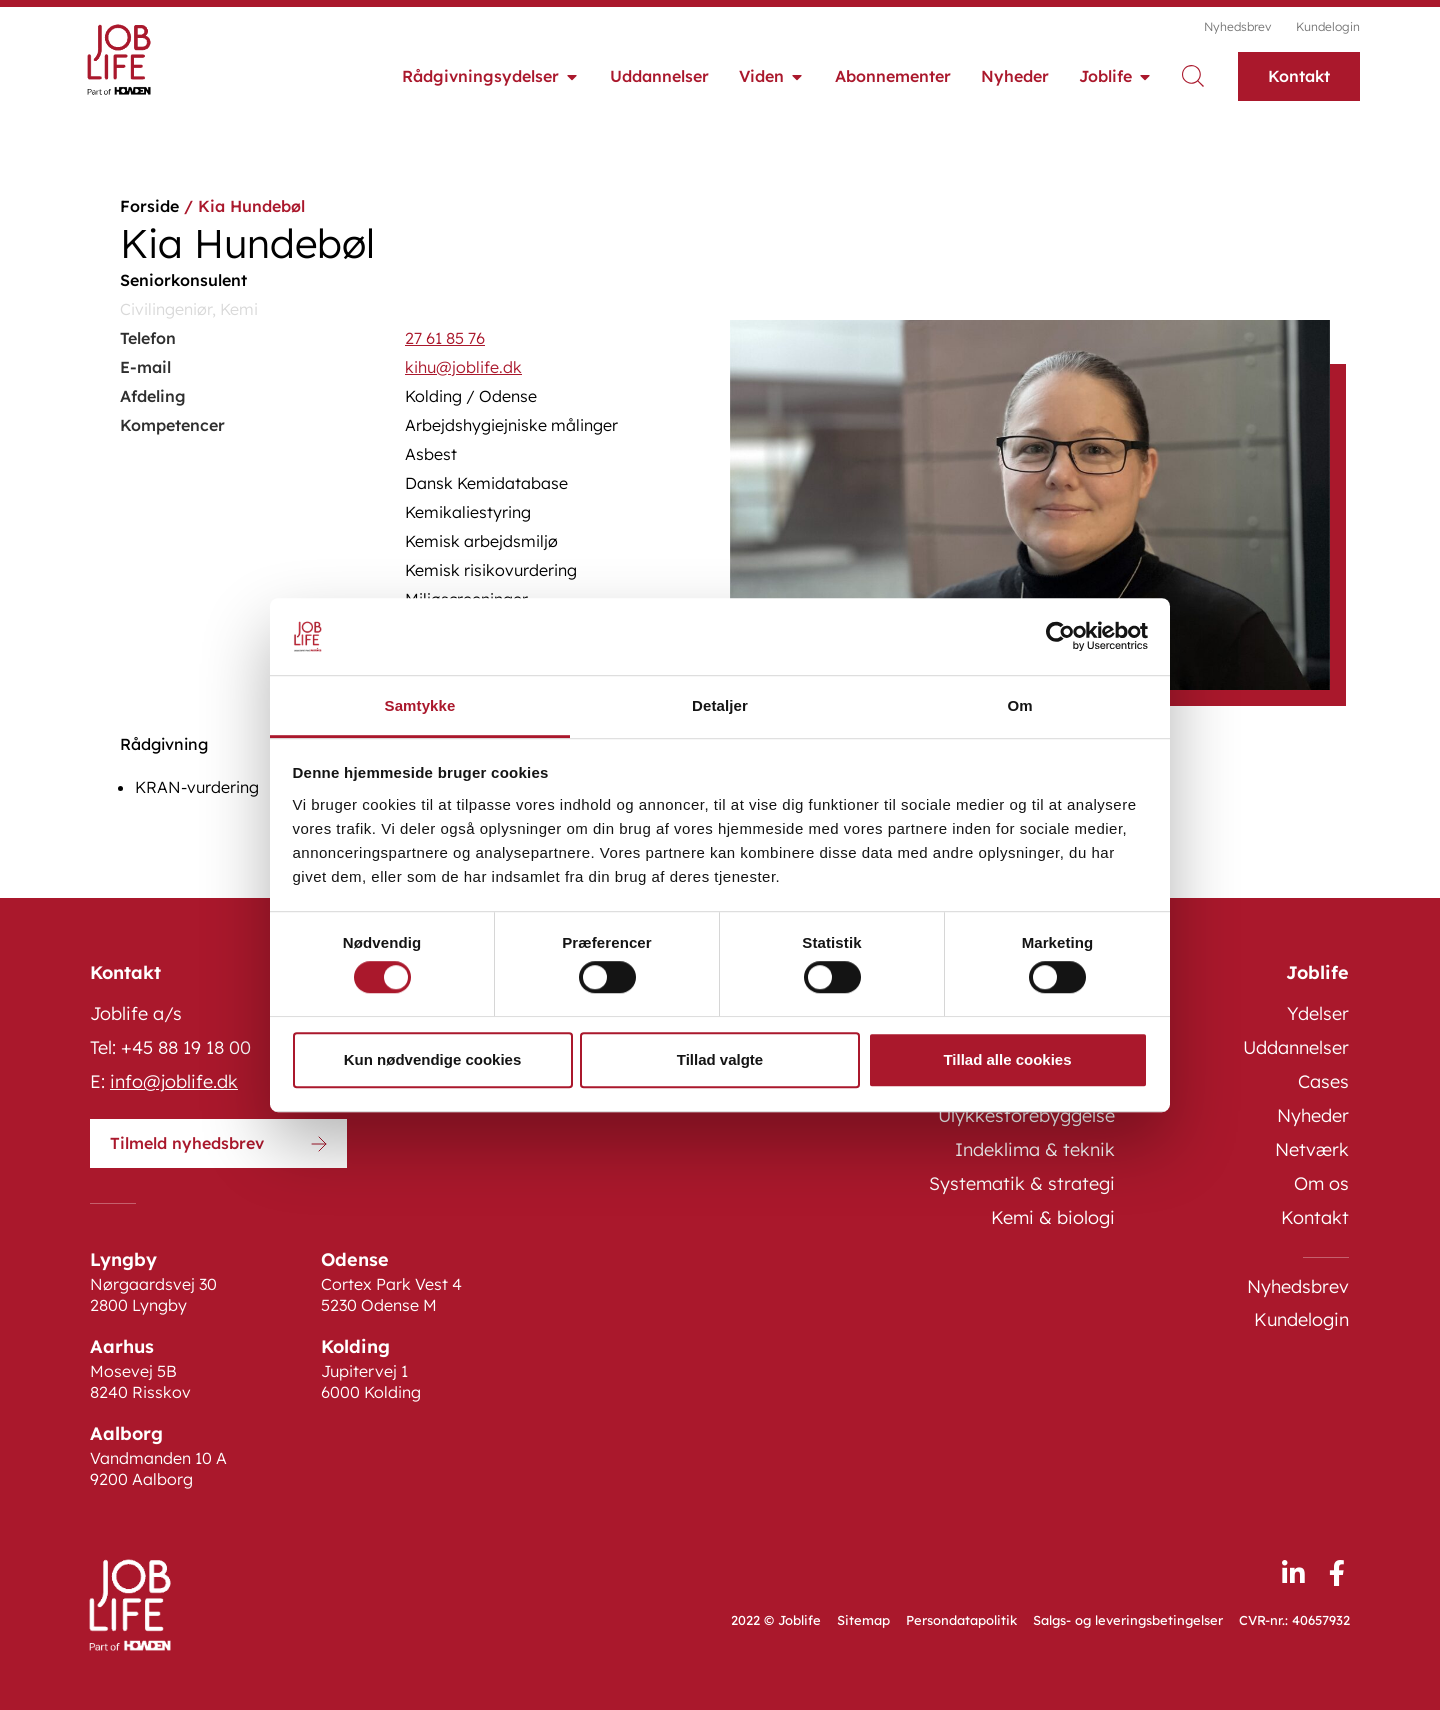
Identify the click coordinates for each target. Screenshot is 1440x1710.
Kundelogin (1328, 26)
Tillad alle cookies (1007, 1059)
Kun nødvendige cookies (433, 1059)
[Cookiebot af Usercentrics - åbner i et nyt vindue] (1060, 637)
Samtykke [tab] (420, 705)
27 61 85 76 (445, 338)
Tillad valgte (720, 1059)
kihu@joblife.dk (463, 367)
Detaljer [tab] (720, 705)
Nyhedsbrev (1237, 26)
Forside (149, 206)
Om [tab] (1019, 705)
